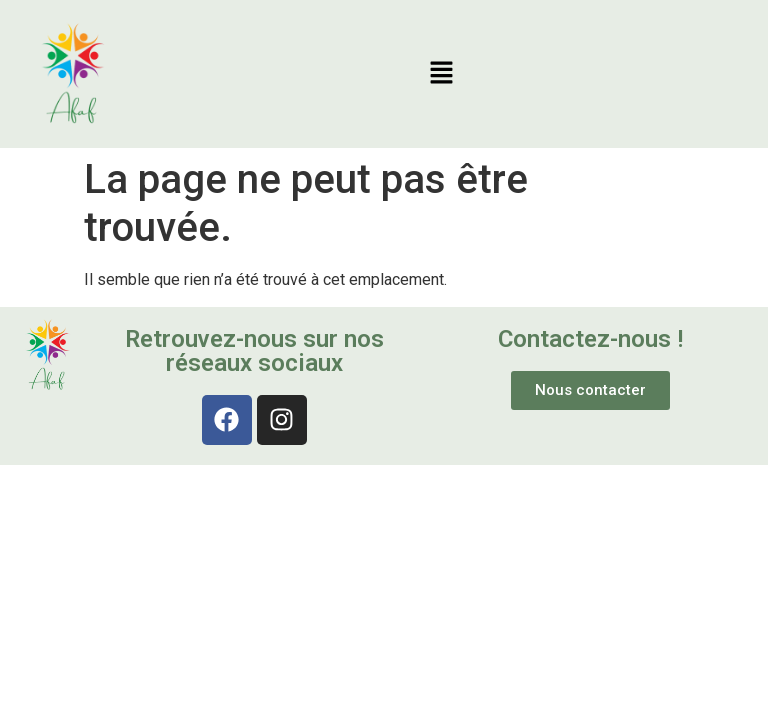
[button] (441, 74)
